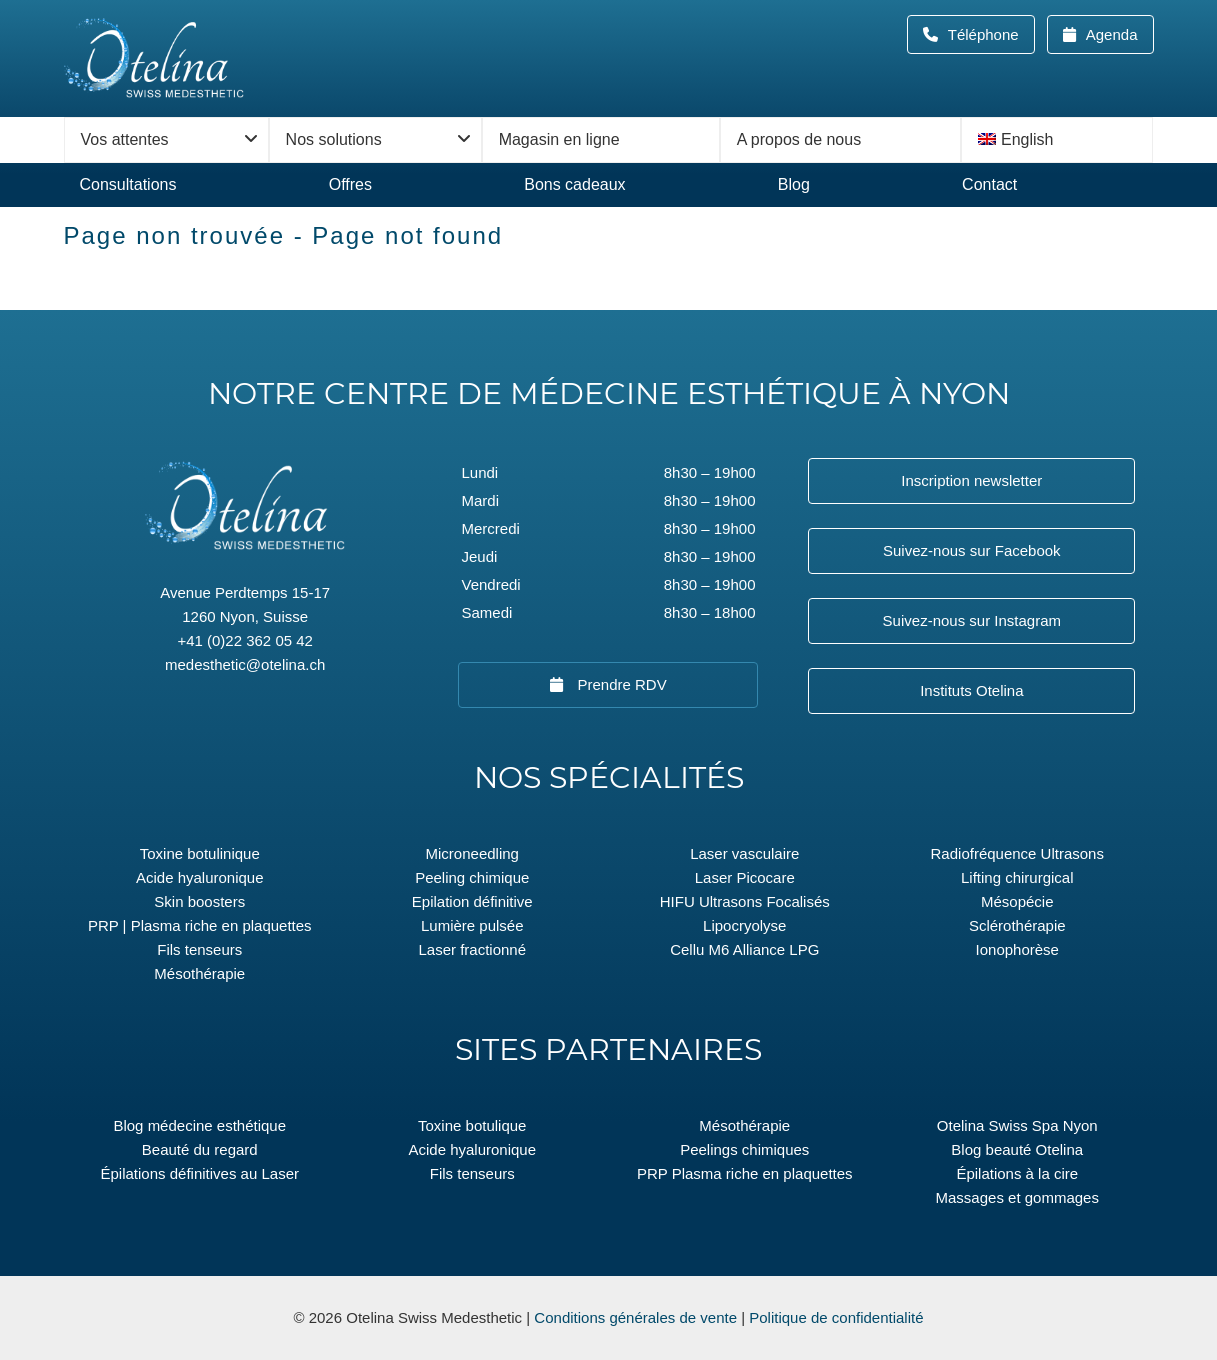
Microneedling (472, 853)
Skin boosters (199, 901)
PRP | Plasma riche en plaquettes (200, 925)
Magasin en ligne (559, 139)
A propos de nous (799, 139)
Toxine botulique (472, 1125)
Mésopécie (1017, 901)
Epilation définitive (472, 901)
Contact (989, 184)
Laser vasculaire (744, 853)
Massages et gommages (1017, 1197)
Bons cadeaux (574, 184)
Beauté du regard (200, 1149)
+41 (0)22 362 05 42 (245, 640)
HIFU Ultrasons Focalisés (745, 901)
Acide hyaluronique (200, 877)
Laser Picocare (745, 877)
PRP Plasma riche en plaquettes (745, 1173)
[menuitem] (1057, 140)
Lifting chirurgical (1017, 877)
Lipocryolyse (744, 925)
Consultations (128, 184)
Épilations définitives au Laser (200, 1173)
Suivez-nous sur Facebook (972, 550)
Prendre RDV (619, 684)
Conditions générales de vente (635, 1317)
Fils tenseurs (199, 949)
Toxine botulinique (200, 853)
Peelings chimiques (744, 1149)
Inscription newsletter (971, 480)
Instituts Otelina (971, 690)
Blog (794, 184)
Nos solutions (334, 139)
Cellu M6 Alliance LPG (744, 949)
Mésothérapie (199, 973)
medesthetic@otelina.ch (245, 664)
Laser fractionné (472, 949)
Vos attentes (125, 139)
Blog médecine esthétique (199, 1125)
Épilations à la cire (1017, 1173)
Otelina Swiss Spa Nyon (1017, 1125)
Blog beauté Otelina (1017, 1149)
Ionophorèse (1017, 949)
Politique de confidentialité (836, 1317)
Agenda (1109, 34)
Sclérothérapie (1017, 925)
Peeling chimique (472, 877)
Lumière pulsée (472, 925)
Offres (350, 184)
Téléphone (989, 34)
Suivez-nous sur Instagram (972, 620)
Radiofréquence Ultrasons (1017, 853)
